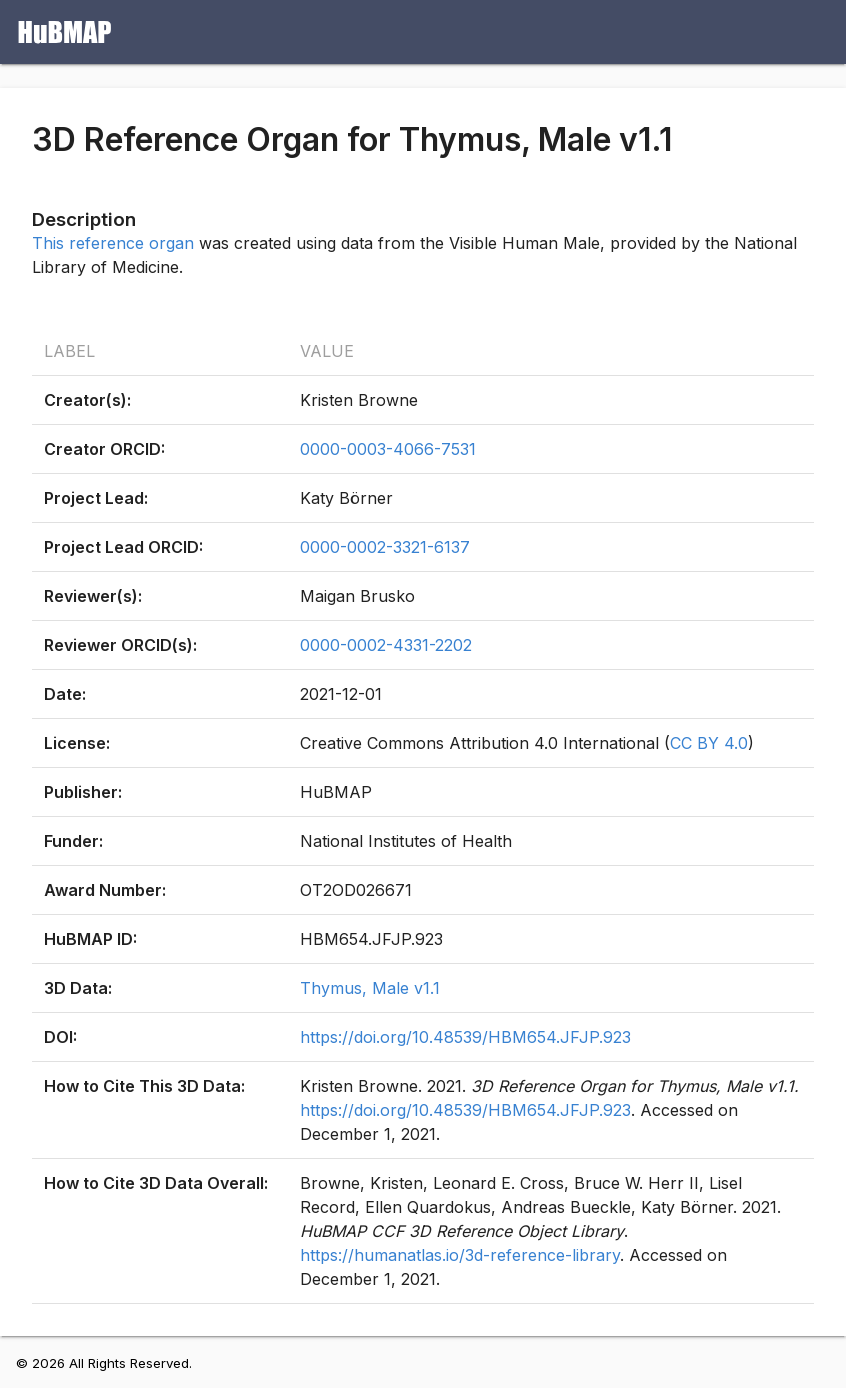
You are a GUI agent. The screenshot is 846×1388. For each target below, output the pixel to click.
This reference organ (113, 243)
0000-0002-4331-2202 (386, 645)
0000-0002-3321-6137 (385, 547)
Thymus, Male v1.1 (370, 988)
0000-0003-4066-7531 (388, 449)
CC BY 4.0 (709, 743)
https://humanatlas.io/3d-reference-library (460, 1255)
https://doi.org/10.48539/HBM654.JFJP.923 (465, 1037)
